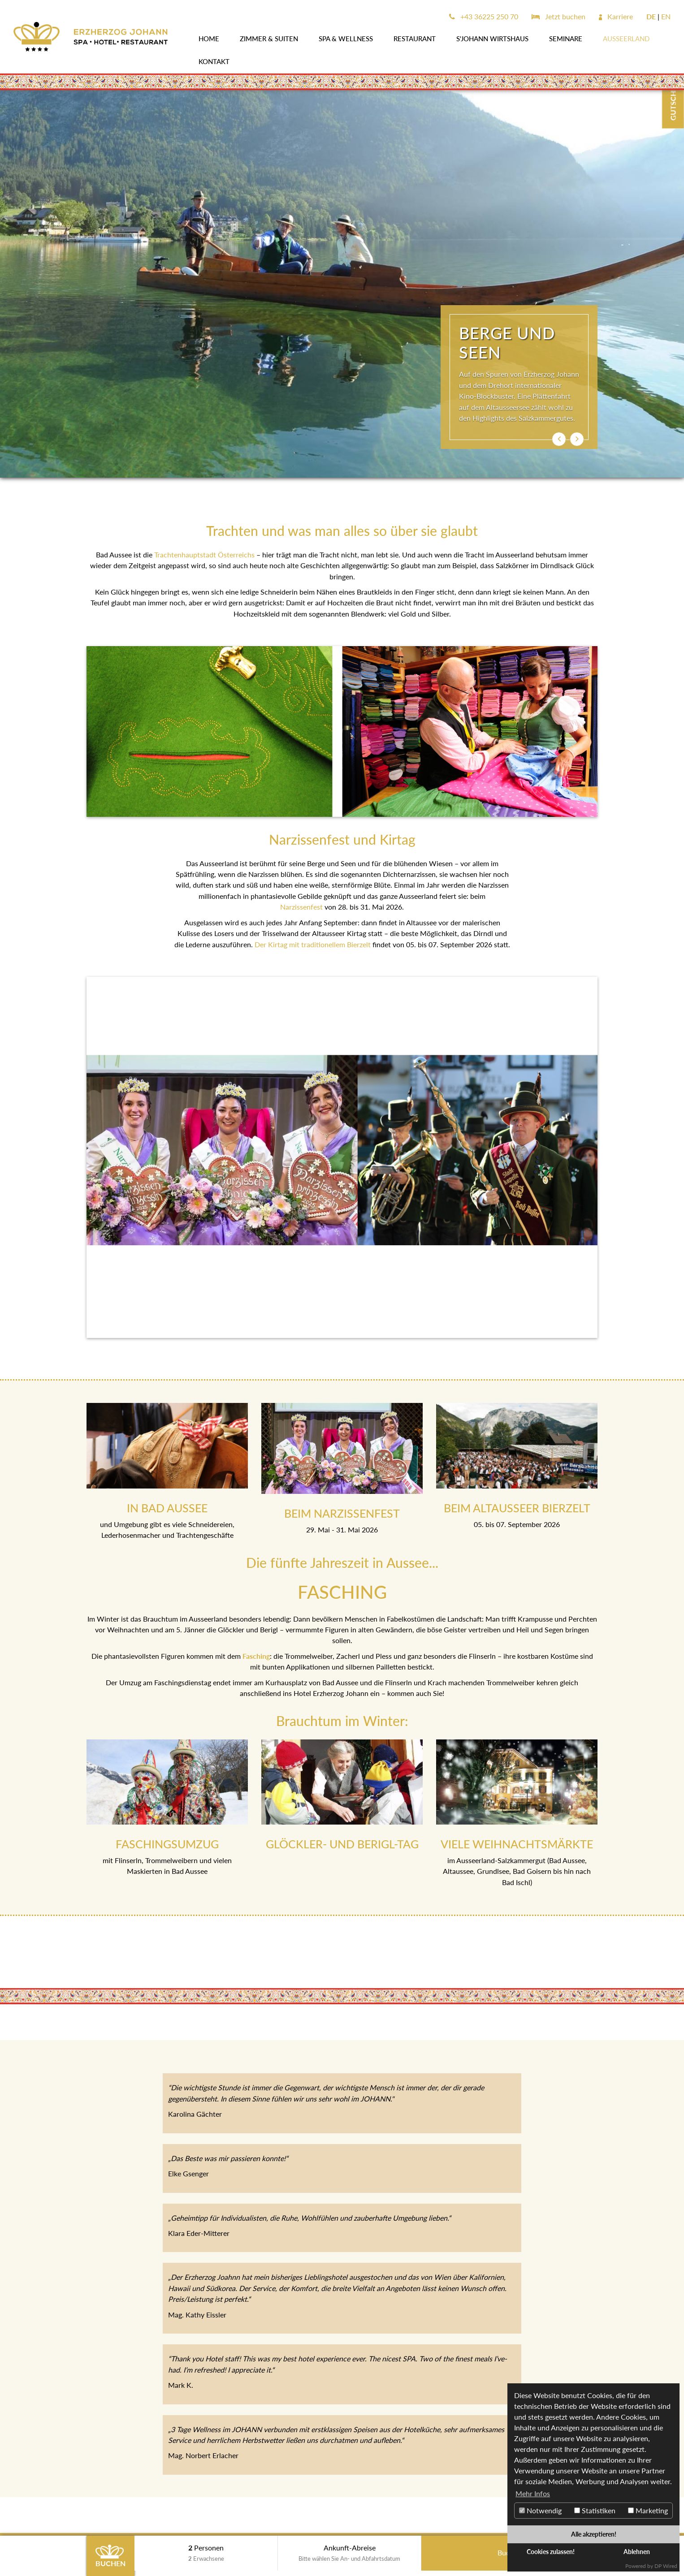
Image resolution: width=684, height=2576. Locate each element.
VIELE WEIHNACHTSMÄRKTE (517, 1844)
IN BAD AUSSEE (167, 1508)
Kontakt (214, 61)
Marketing (648, 2510)
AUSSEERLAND (626, 39)
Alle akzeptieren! (593, 2534)
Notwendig (540, 2510)
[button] (559, 439)
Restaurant (415, 39)
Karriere (616, 16)
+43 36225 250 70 (483, 16)
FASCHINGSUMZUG (167, 1844)
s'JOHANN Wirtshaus (492, 39)
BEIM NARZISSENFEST (342, 1513)
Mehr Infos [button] (532, 2493)
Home (209, 39)
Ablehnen (636, 2551)
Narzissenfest (301, 906)
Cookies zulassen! (551, 2551)
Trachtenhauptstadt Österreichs (204, 554)
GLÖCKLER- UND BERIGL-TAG (342, 1844)
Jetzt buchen (558, 16)
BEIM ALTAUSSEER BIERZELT (517, 1508)
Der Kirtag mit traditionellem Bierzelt (313, 944)
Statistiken (594, 2510)
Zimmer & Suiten (269, 39)
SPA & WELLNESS (346, 39)
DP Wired (665, 2566)
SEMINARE (565, 39)
